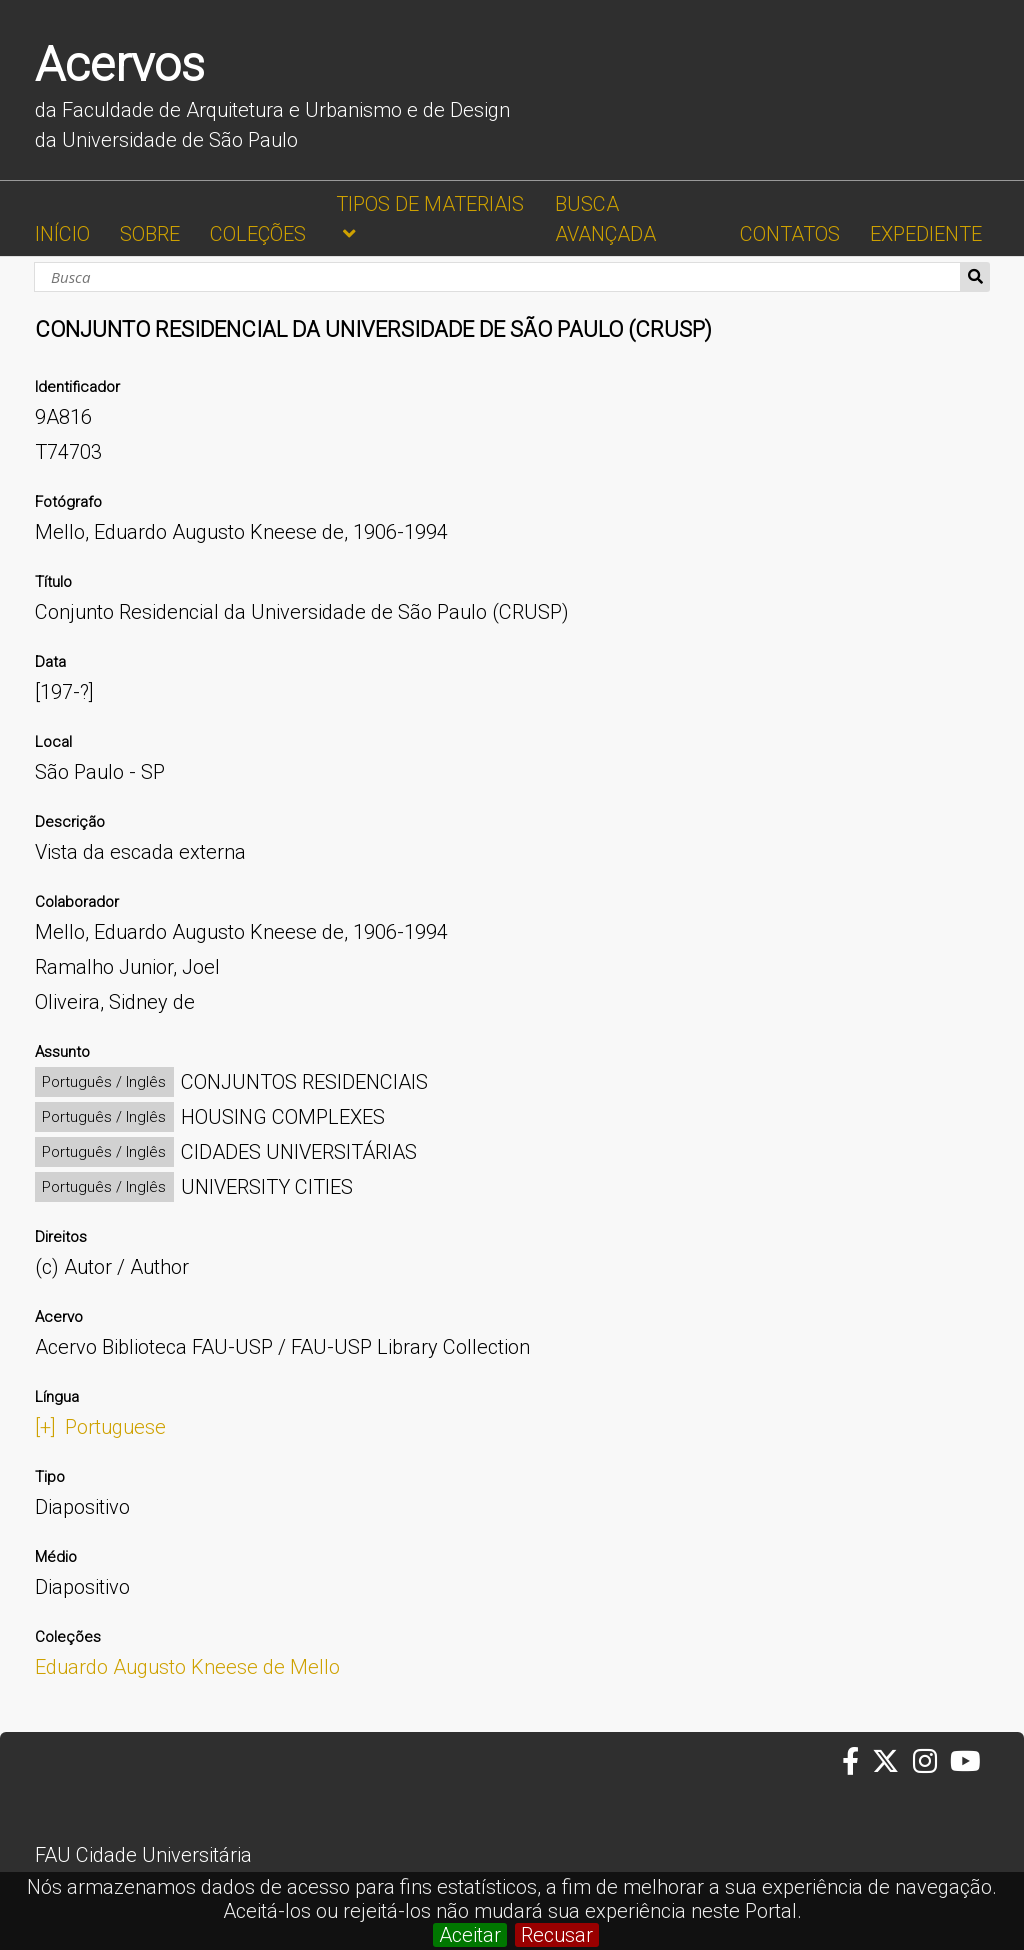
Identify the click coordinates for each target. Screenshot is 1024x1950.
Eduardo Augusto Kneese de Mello (187, 1667)
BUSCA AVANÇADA (605, 219)
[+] (45, 1427)
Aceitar (470, 1935)
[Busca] (497, 277)
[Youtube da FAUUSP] (967, 1762)
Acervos (120, 64)
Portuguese (115, 1427)
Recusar (557, 1935)
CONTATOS (790, 234)
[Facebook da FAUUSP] (857, 1762)
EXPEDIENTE (926, 234)
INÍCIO (62, 234)
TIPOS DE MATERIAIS (430, 204)
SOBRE (150, 234)
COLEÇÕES (258, 234)
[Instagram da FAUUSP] (931, 1762)
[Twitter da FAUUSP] (892, 1762)
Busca (975, 277)
